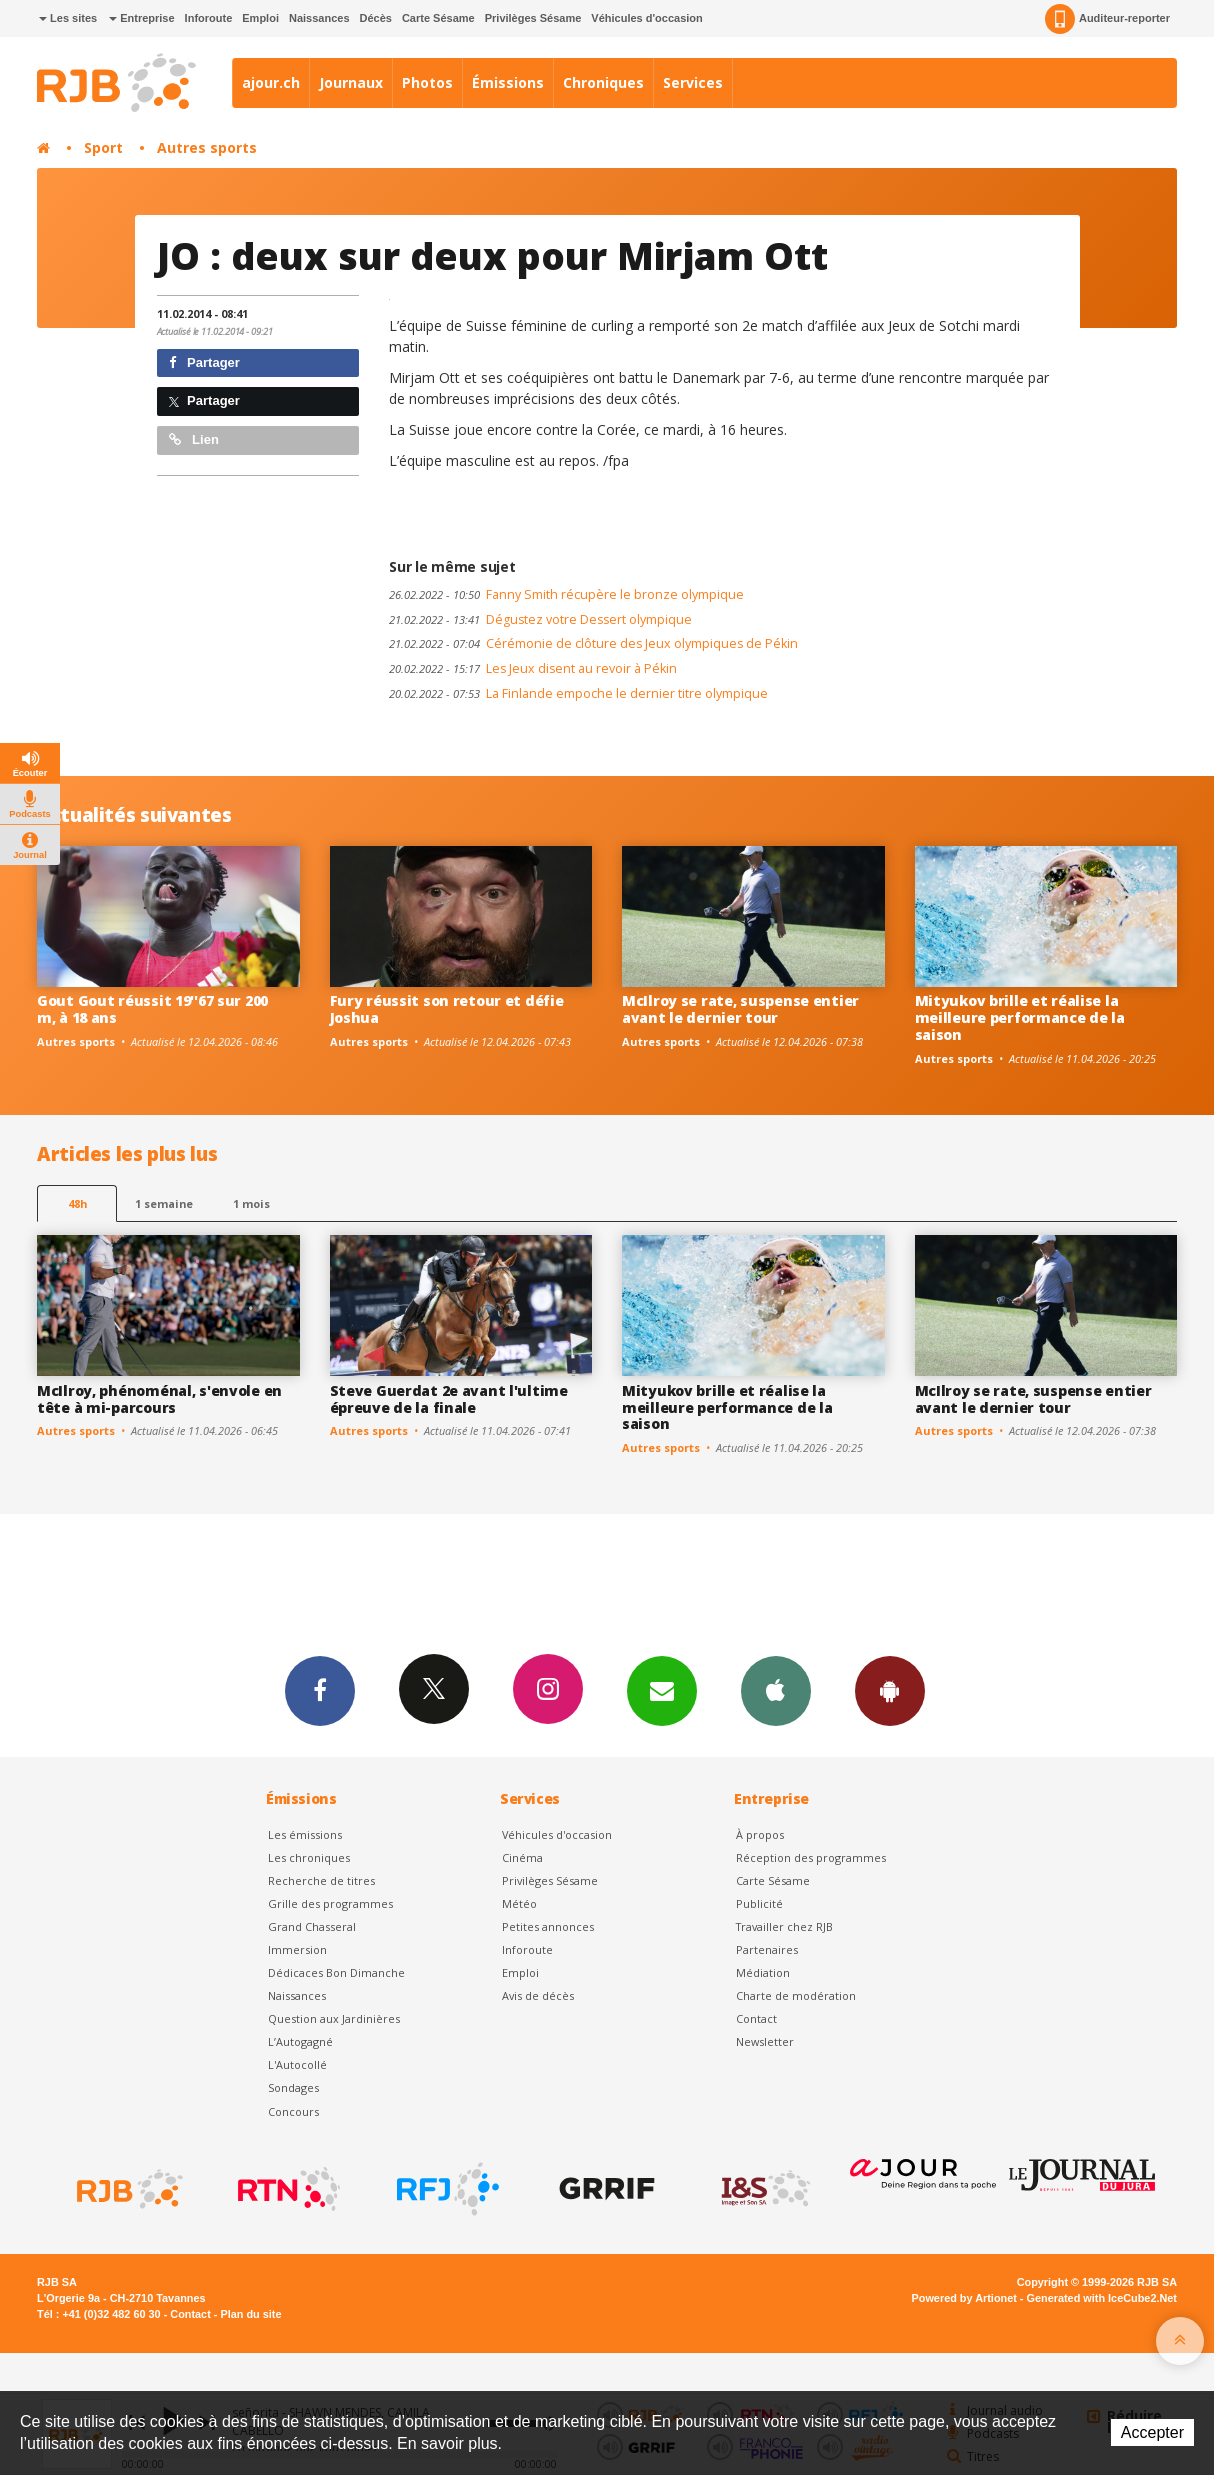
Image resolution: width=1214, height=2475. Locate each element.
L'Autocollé (297, 2064)
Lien (194, 439)
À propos (760, 1834)
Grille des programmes (330, 1903)
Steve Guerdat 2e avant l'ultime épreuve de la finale (449, 1399)
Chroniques (603, 82)
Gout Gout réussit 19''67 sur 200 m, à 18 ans (152, 1009)
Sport (103, 147)
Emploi (260, 18)
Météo (519, 1903)
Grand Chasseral (312, 1926)
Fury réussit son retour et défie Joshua (447, 1009)
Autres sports (207, 147)
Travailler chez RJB (784, 1926)
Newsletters (662, 1690)
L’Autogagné (300, 2041)
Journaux (351, 82)
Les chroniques (309, 1857)
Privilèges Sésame (533, 18)
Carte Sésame (438, 18)
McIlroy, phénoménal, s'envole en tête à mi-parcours (159, 1399)
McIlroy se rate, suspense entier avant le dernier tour (740, 1009)
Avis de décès (538, 1995)
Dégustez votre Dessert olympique (540, 619)
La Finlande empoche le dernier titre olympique (578, 693)
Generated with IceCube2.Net (1102, 2298)
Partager (204, 362)
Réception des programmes (811, 1857)
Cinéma (522, 1857)
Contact (756, 2018)
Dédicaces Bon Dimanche (336, 1972)
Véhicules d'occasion (646, 18)
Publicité (759, 1903)
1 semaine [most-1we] (164, 1203)
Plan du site (250, 2314)
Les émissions (305, 1834)
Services (693, 82)
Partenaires (767, 1949)
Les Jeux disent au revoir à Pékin (533, 668)
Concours (293, 2111)
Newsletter (765, 2041)
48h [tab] (77, 1203)
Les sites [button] (68, 18)
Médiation (763, 1972)
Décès (376, 18)
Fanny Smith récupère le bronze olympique (566, 594)
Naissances (319, 18)
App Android (890, 1690)
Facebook (320, 1690)
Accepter (1152, 2432)
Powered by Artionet (964, 2298)
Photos (427, 82)
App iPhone (776, 1690)
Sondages (293, 2087)
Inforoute (209, 18)
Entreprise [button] (141, 18)
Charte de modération (796, 1995)
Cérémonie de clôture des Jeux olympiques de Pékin (593, 643)
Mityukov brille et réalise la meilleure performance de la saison (1020, 1017)
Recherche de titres (321, 1880)
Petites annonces (548, 1926)
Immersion (297, 1949)
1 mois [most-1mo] (251, 1203)
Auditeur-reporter (1107, 19)
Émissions (508, 82)
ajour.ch (271, 82)
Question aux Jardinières (334, 2018)
